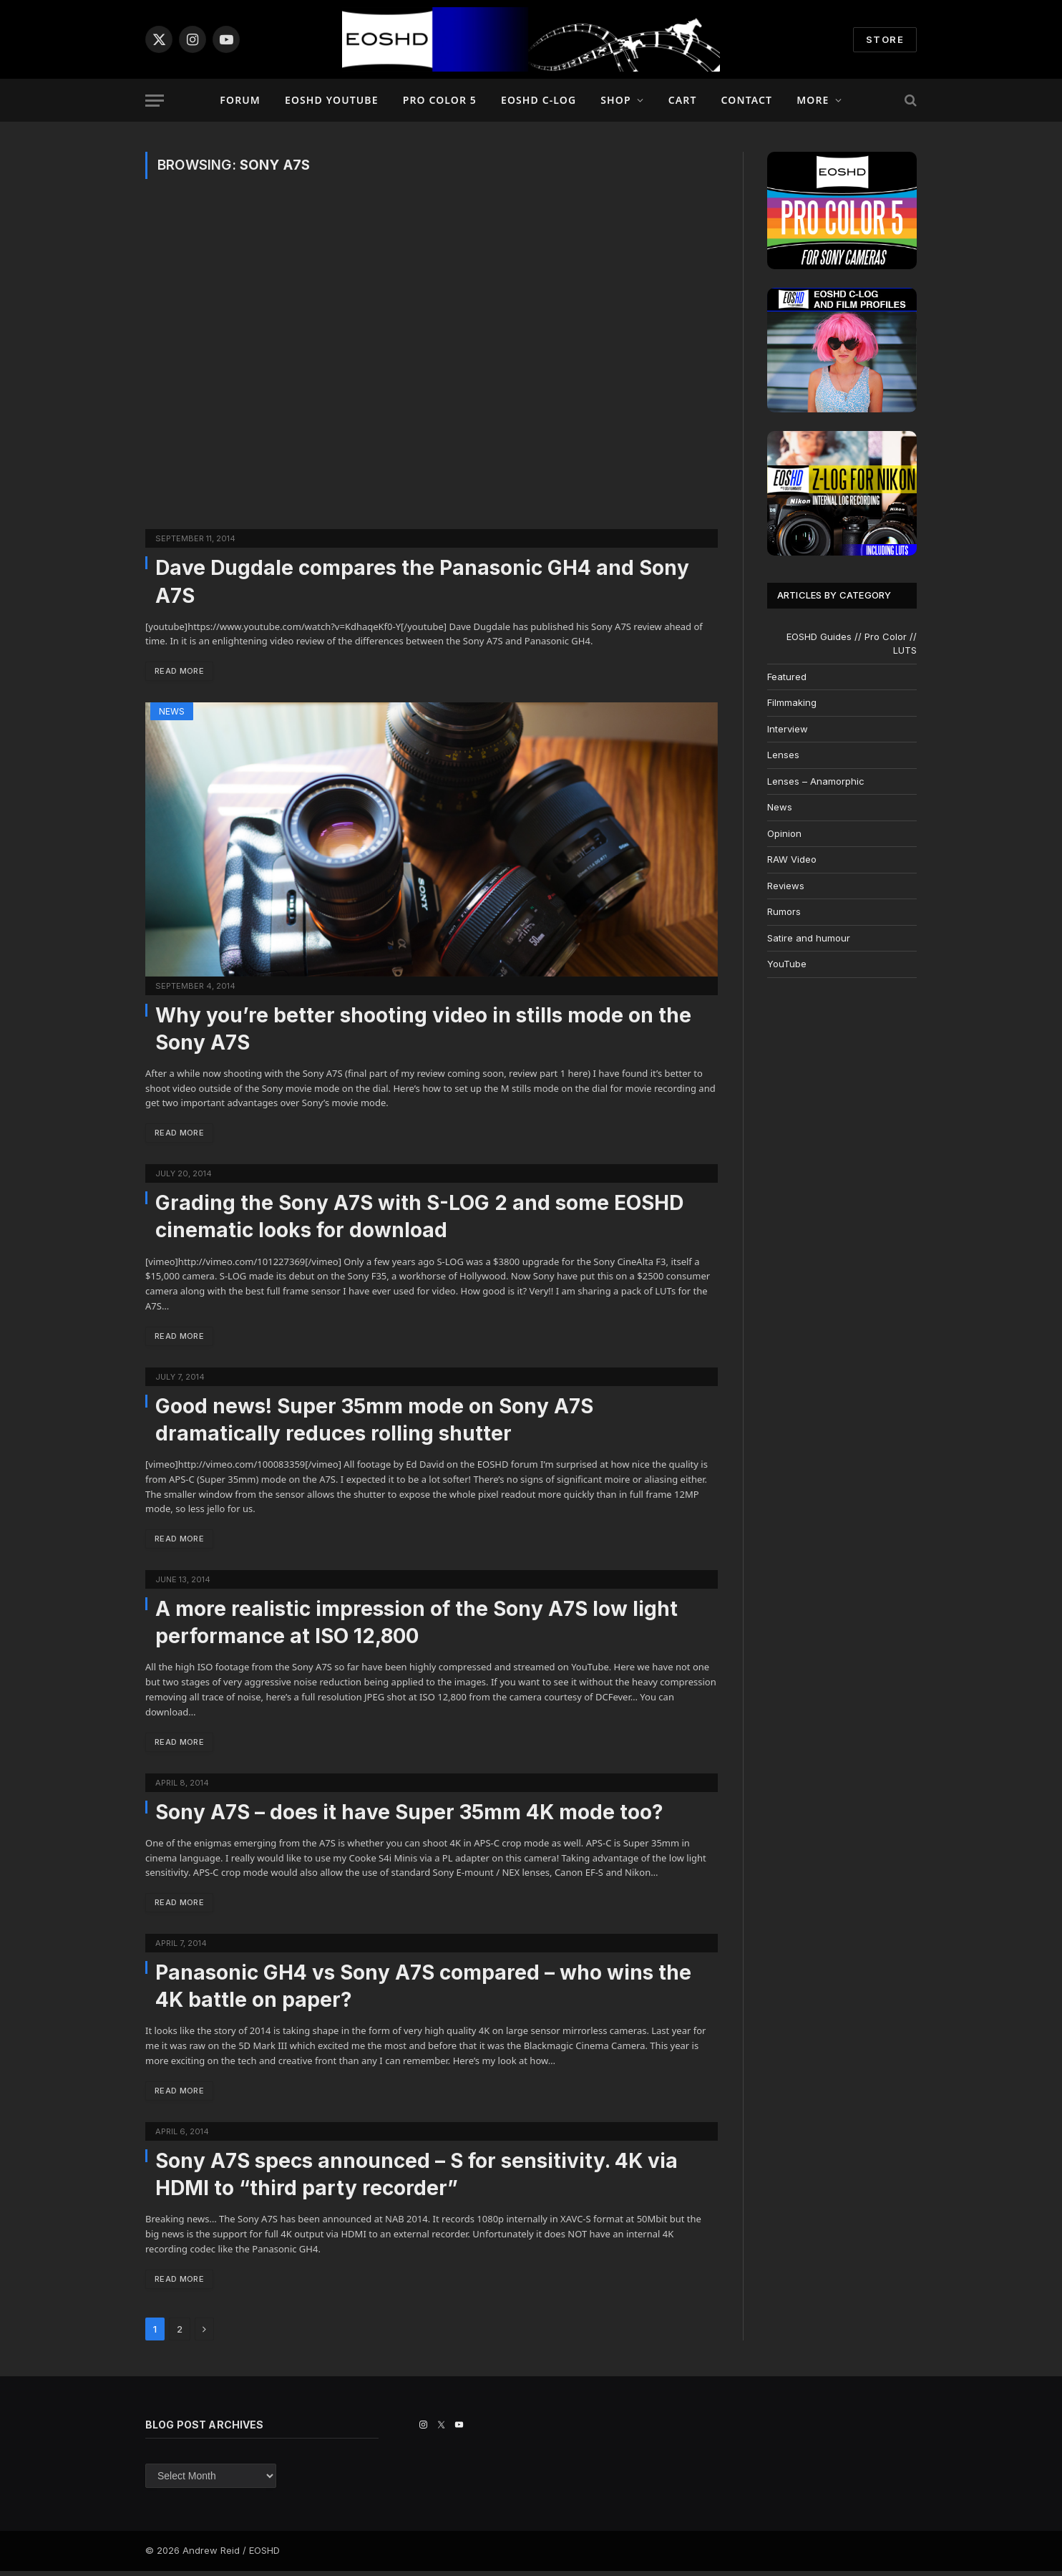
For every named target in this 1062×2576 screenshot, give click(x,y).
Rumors (784, 911)
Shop (615, 100)
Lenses (783, 754)
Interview (787, 729)
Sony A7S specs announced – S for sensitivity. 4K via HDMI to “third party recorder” (416, 2178)
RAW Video (792, 859)
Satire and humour (808, 938)
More (812, 100)
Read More (181, 671)
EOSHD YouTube (332, 100)
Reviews (785, 885)
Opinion (784, 833)
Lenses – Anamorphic (815, 781)
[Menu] (154, 100)
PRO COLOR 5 (440, 100)
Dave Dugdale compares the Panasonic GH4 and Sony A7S (422, 581)
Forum (240, 100)
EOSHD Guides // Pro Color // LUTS (851, 644)
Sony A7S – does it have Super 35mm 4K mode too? (409, 1815)
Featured (787, 676)
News (172, 712)
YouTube (787, 963)
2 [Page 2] (179, 2334)
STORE (885, 39)
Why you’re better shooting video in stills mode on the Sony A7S (423, 1029)
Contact (747, 100)
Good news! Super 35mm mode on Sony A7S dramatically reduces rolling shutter (374, 1422)
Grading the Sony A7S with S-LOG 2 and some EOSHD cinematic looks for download (419, 1218)
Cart (682, 100)
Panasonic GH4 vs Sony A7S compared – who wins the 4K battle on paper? (423, 1990)
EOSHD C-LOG (538, 100)
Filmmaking (792, 702)
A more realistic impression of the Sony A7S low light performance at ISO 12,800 (416, 1625)
